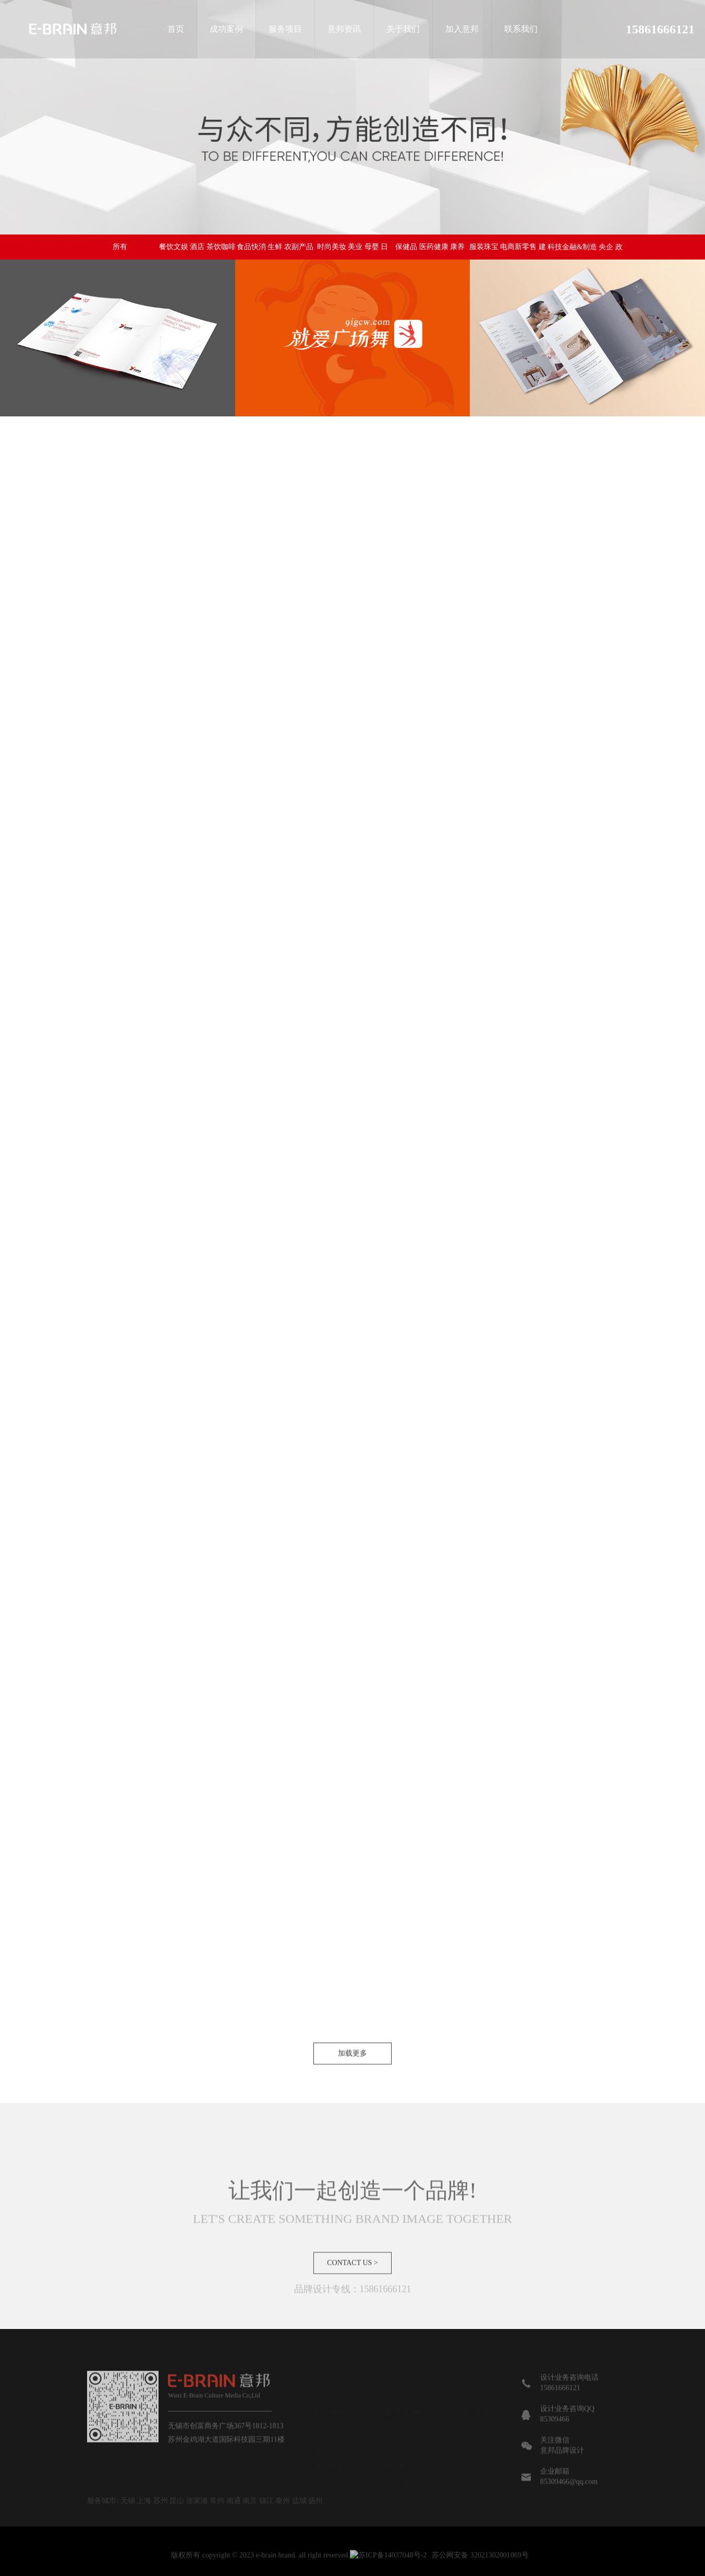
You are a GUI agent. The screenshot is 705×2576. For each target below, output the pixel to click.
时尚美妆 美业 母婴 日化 (352, 251)
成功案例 (226, 28)
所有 (120, 247)
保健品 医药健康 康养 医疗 (430, 252)
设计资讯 (473, 2450)
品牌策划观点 (473, 2434)
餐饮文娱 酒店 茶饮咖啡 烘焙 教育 (197, 251)
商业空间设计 (401, 2513)
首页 (175, 28)
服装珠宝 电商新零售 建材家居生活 (507, 255)
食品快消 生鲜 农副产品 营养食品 (275, 251)
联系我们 (521, 28)
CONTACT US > (352, 2297)
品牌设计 (401, 2434)
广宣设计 (401, 2481)
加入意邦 (462, 28)
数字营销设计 (401, 2497)
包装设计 (401, 2450)
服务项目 (285, 28)
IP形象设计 (401, 2466)
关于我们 (403, 28)
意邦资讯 (344, 28)
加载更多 (352, 2088)
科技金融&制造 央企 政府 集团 (585, 261)
